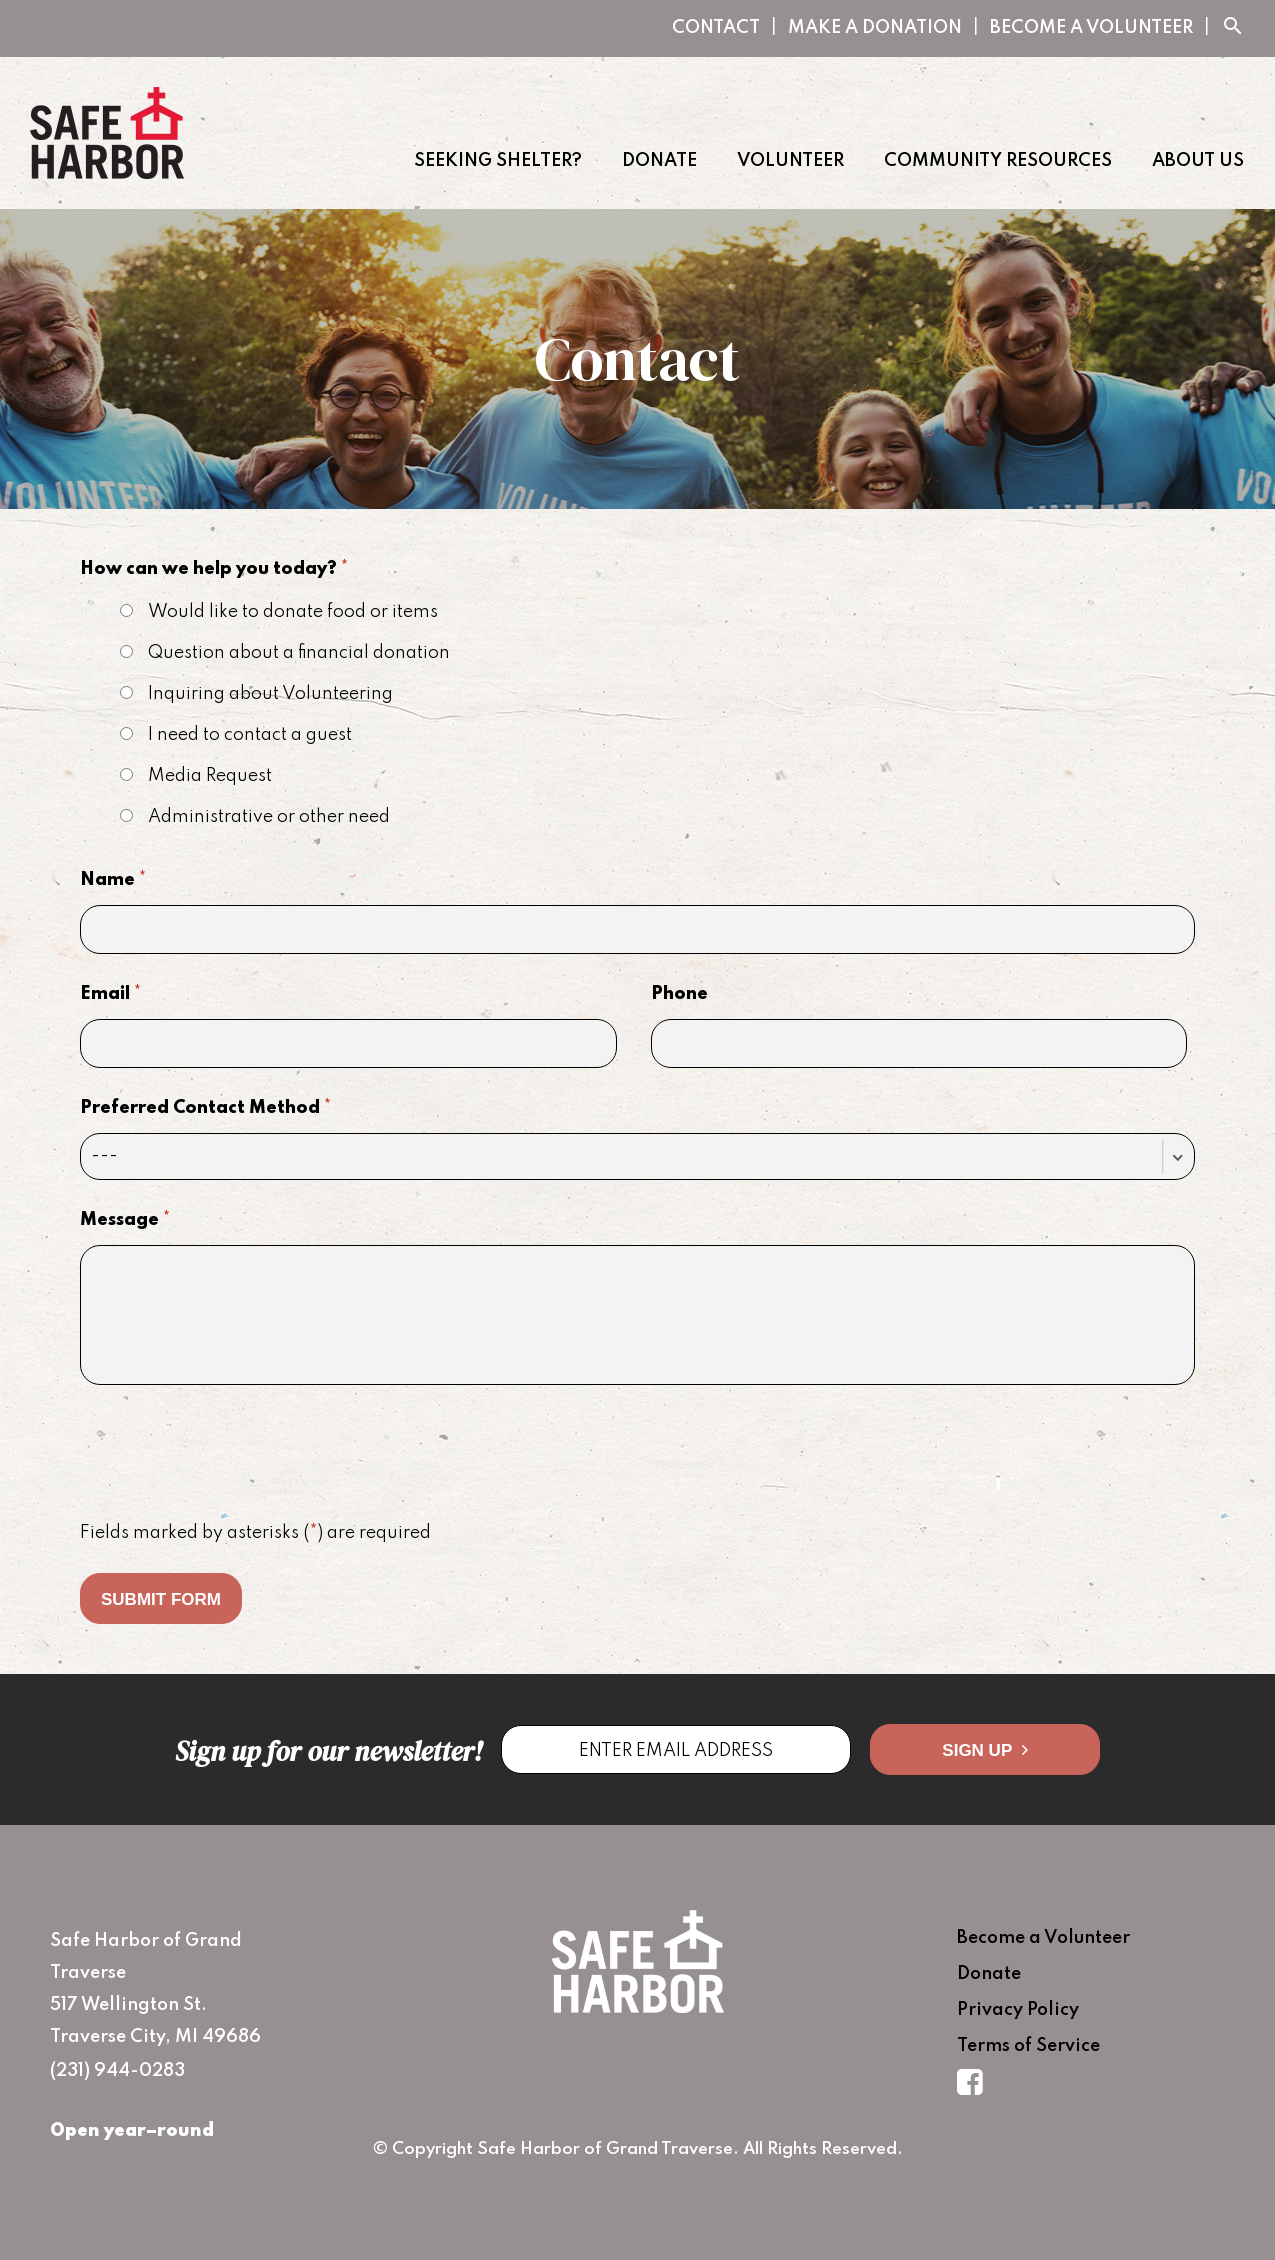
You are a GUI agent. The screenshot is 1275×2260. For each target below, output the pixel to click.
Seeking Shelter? (498, 161)
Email (110, 994)
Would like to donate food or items (279, 612)
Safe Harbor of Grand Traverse (107, 133)
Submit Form (161, 1599)
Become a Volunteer (1091, 28)
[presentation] (232, 1454)
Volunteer (790, 161)
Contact (716, 28)
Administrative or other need (255, 817)
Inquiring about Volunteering (256, 694)
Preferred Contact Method (205, 1108)
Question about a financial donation (285, 653)
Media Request (196, 776)
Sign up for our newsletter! (328, 1751)
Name (113, 880)
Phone (679, 994)
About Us (1198, 161)
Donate (659, 161)
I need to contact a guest (236, 735)
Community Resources (998, 161)
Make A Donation (875, 28)
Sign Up (984, 1750)
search (1233, 26)
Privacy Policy (1018, 2010)
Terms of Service (1028, 2046)
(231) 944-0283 (117, 2071)
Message (125, 1220)
